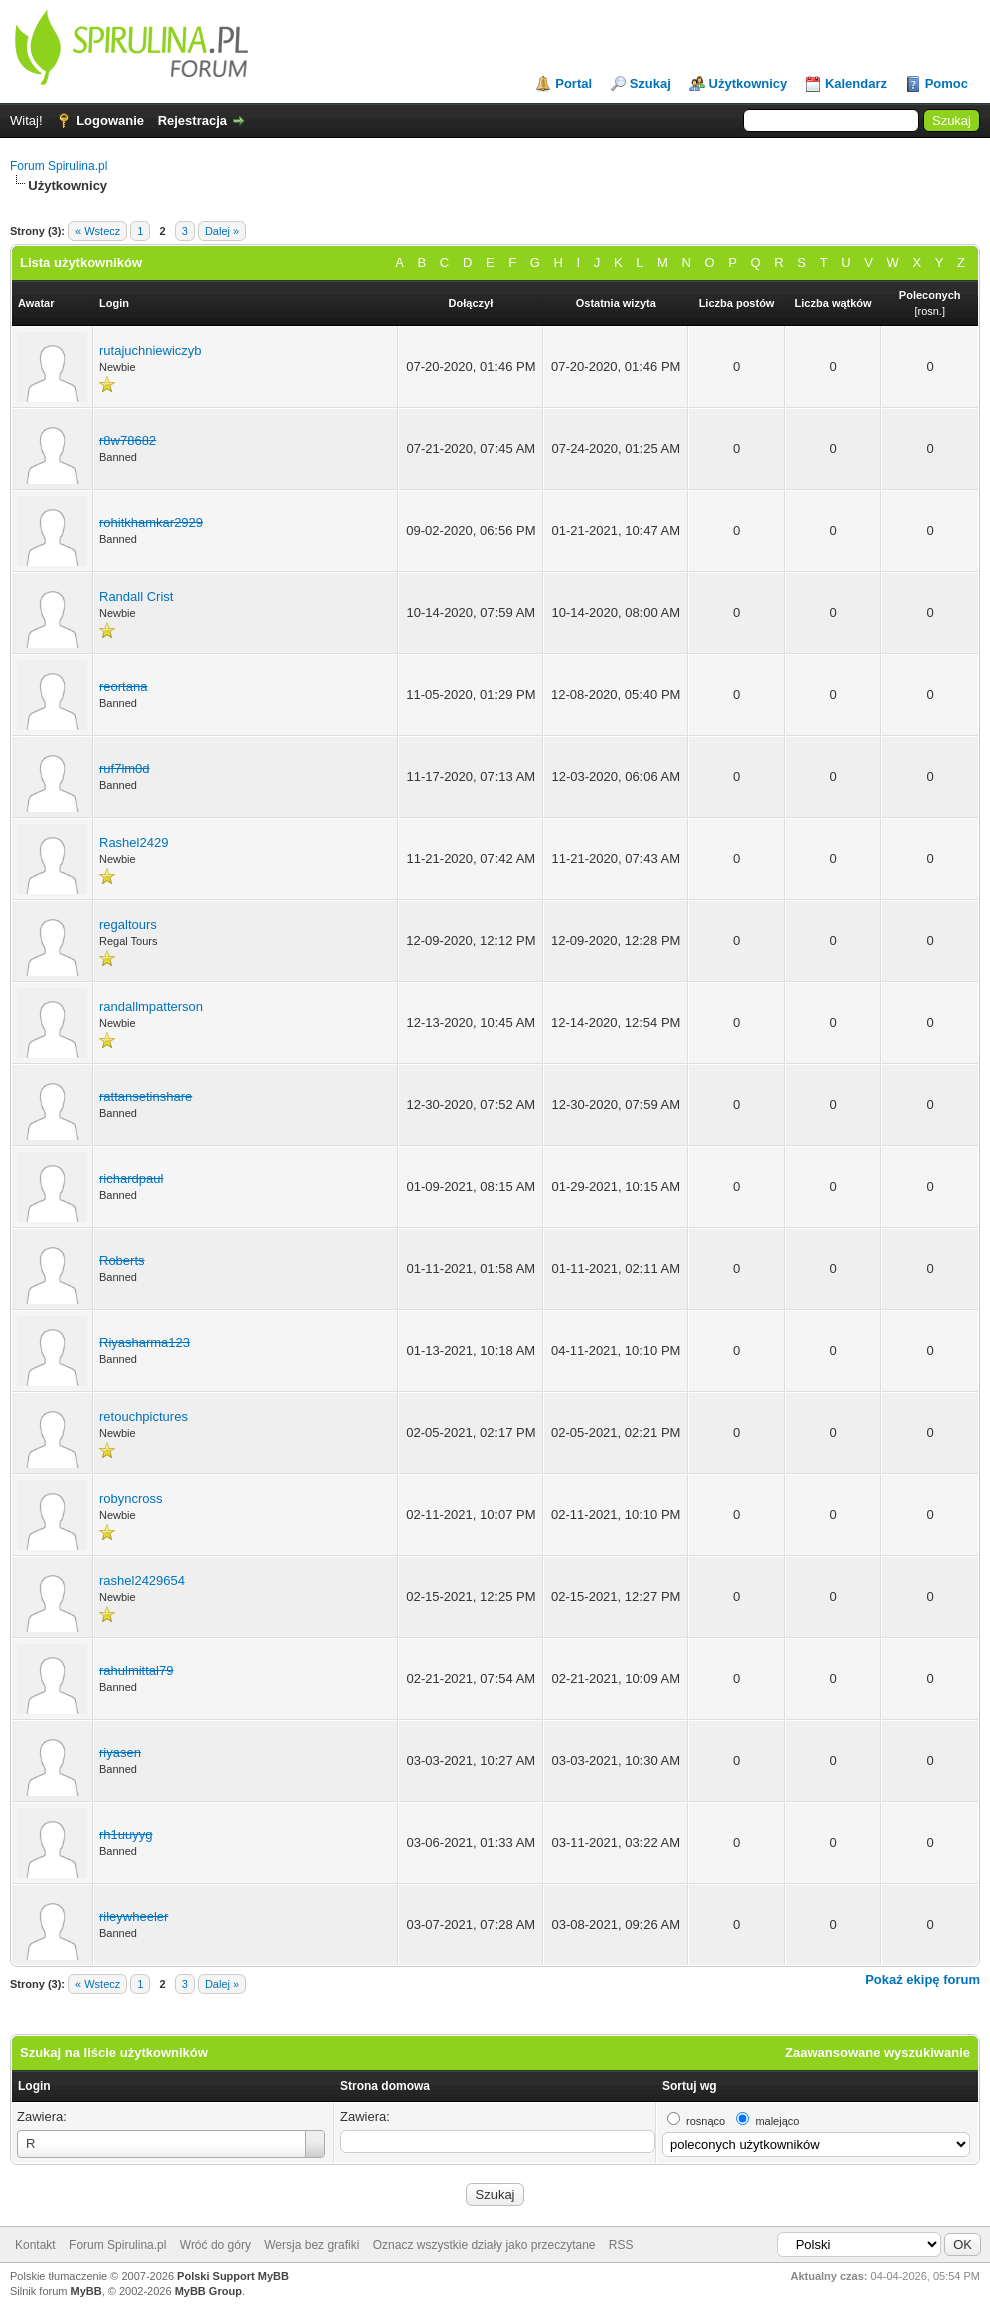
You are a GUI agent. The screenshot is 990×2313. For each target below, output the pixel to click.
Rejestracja (192, 120)
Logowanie (110, 120)
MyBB (86, 2291)
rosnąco (705, 2121)
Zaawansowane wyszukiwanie (877, 2052)
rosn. (929, 311)
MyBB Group (208, 2291)
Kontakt (35, 2245)
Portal (573, 83)
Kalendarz (856, 83)
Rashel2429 (133, 842)
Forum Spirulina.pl (58, 166)
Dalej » (222, 231)
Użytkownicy (748, 83)
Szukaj (650, 83)
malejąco (777, 2121)
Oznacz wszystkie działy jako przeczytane (484, 2245)
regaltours (128, 924)
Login (34, 2086)
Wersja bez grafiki (311, 2245)
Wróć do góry (215, 2245)
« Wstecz (97, 231)
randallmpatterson (151, 1006)
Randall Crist (136, 596)
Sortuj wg (689, 2086)
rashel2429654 (142, 1580)
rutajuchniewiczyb (150, 350)
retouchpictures (143, 1416)
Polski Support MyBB (233, 2276)
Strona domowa (385, 2086)
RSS (621, 2245)
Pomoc (946, 83)
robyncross (131, 1498)
